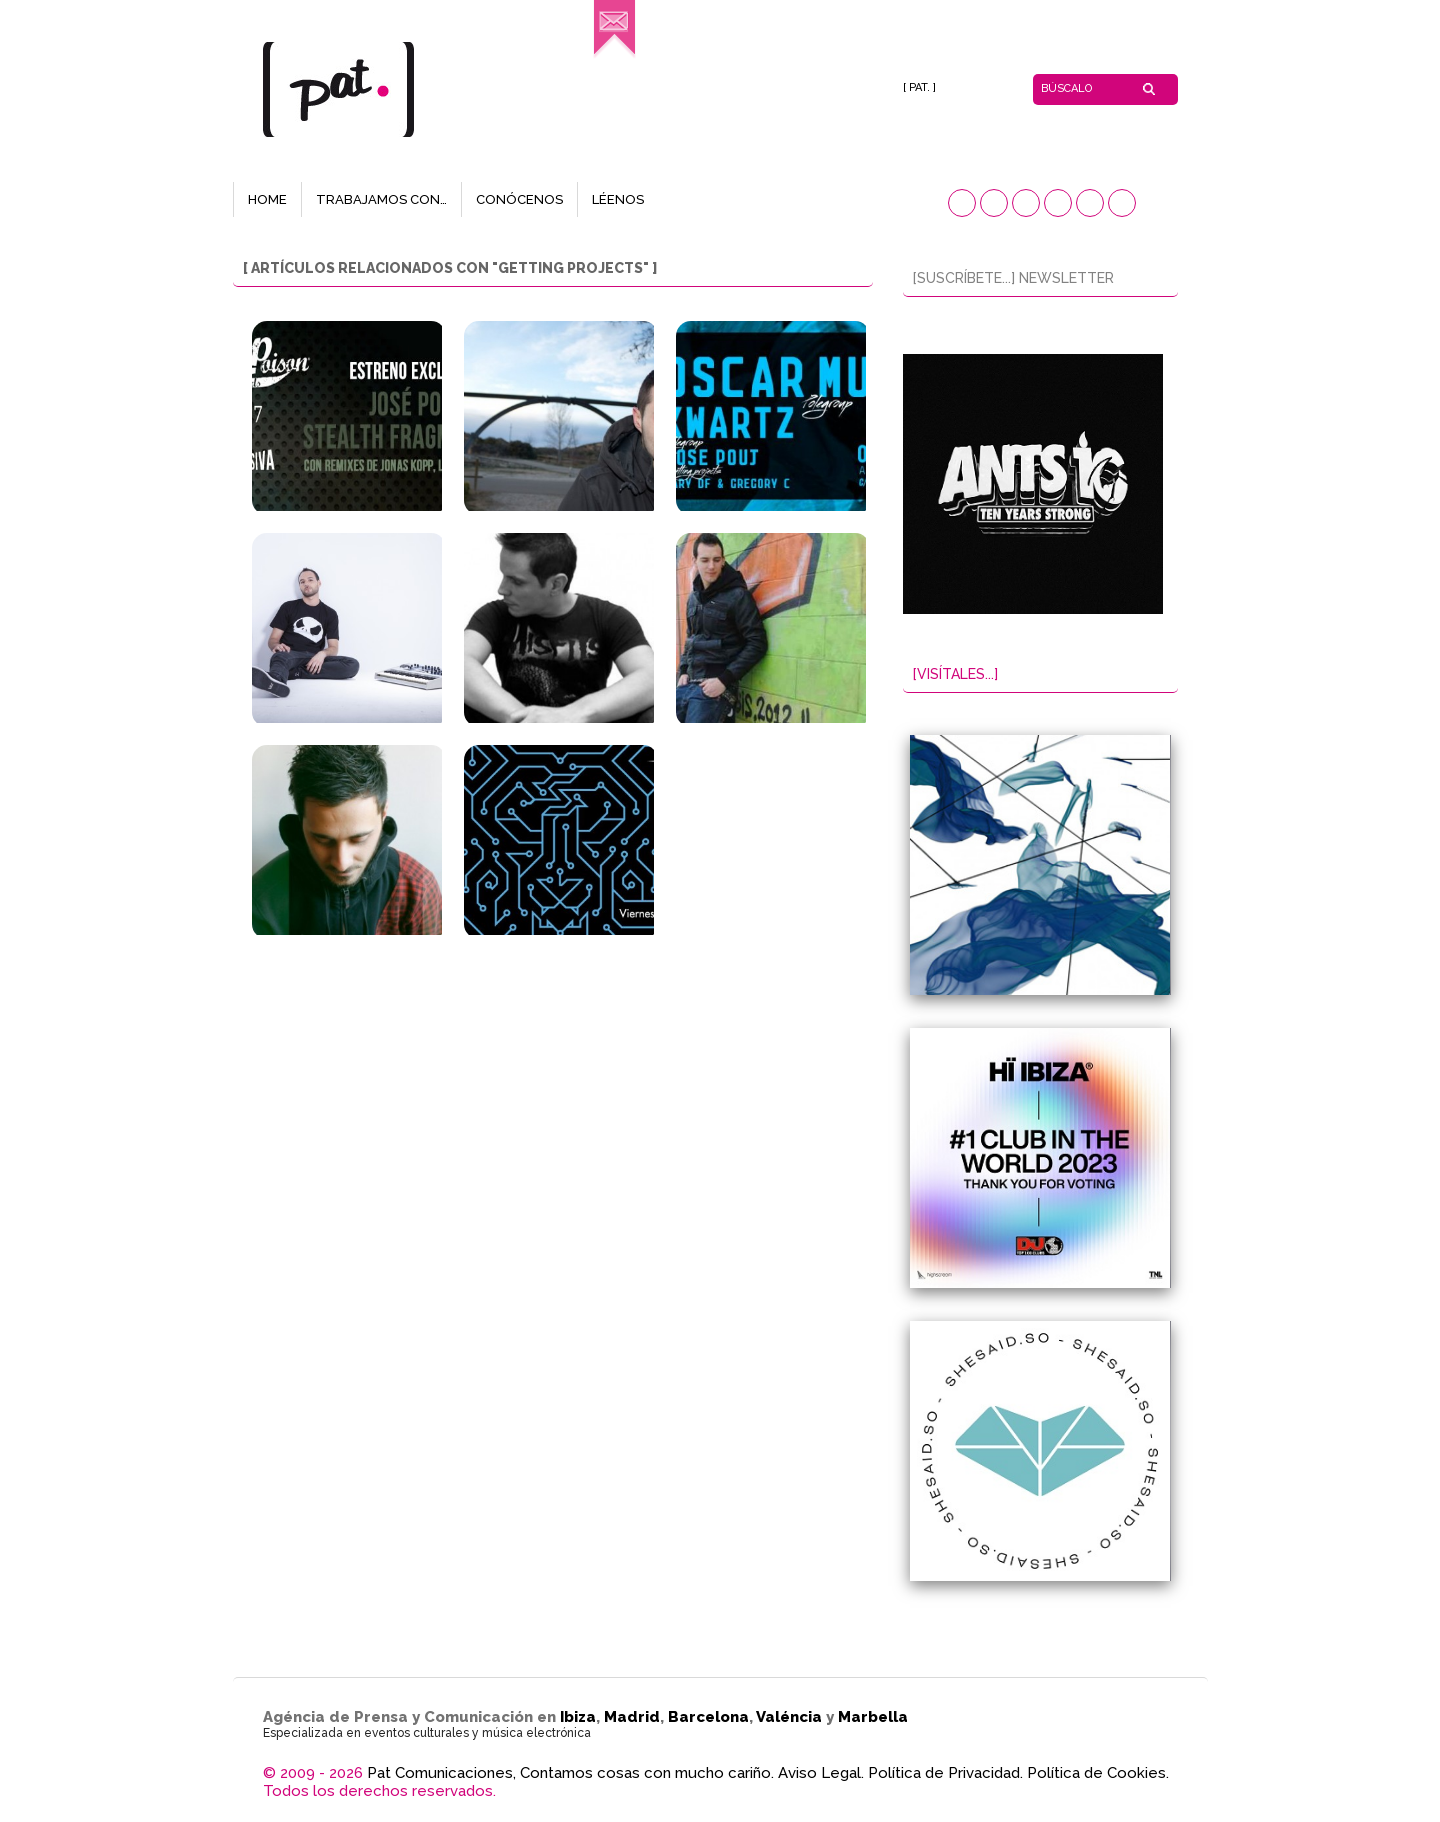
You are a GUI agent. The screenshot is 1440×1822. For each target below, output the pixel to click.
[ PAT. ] (919, 87)
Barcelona (708, 1717)
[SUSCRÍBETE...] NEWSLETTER (1013, 278)
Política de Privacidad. (945, 1773)
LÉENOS (618, 199)
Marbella (873, 1717)
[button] (962, 203)
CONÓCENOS (519, 199)
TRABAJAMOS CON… (381, 199)
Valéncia (789, 1717)
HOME (267, 199)
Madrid (632, 1717)
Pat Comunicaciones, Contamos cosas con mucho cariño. (570, 1773)
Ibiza (578, 1717)
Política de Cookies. (1098, 1773)
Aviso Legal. (821, 1773)
